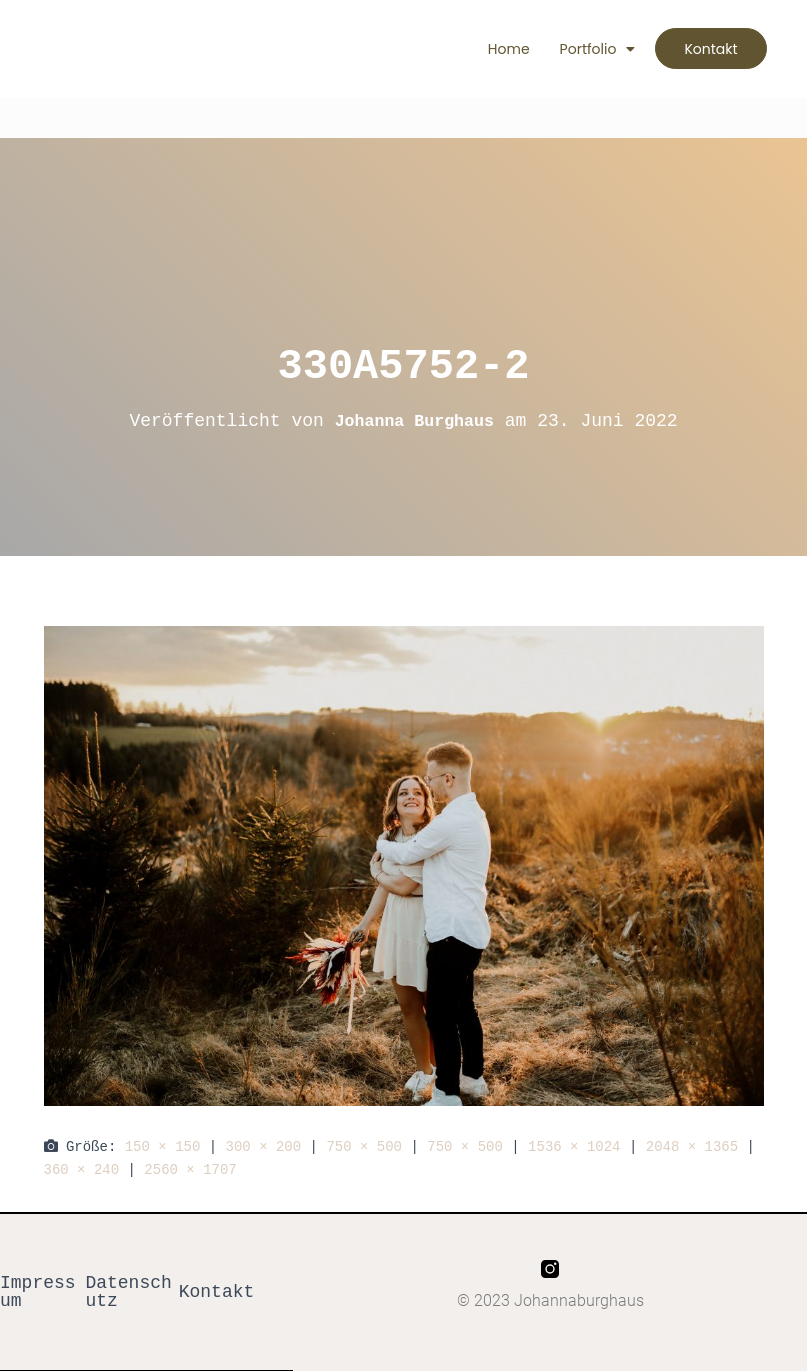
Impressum (38, 1292)
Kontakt (217, 1292)
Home (495, 49)
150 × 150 (163, 1146)
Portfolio (584, 49)
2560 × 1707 (190, 1169)
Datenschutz (128, 1292)
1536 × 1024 (574, 1146)
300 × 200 (264, 1146)
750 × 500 (364, 1146)
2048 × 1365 (692, 1146)
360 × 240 (82, 1169)
